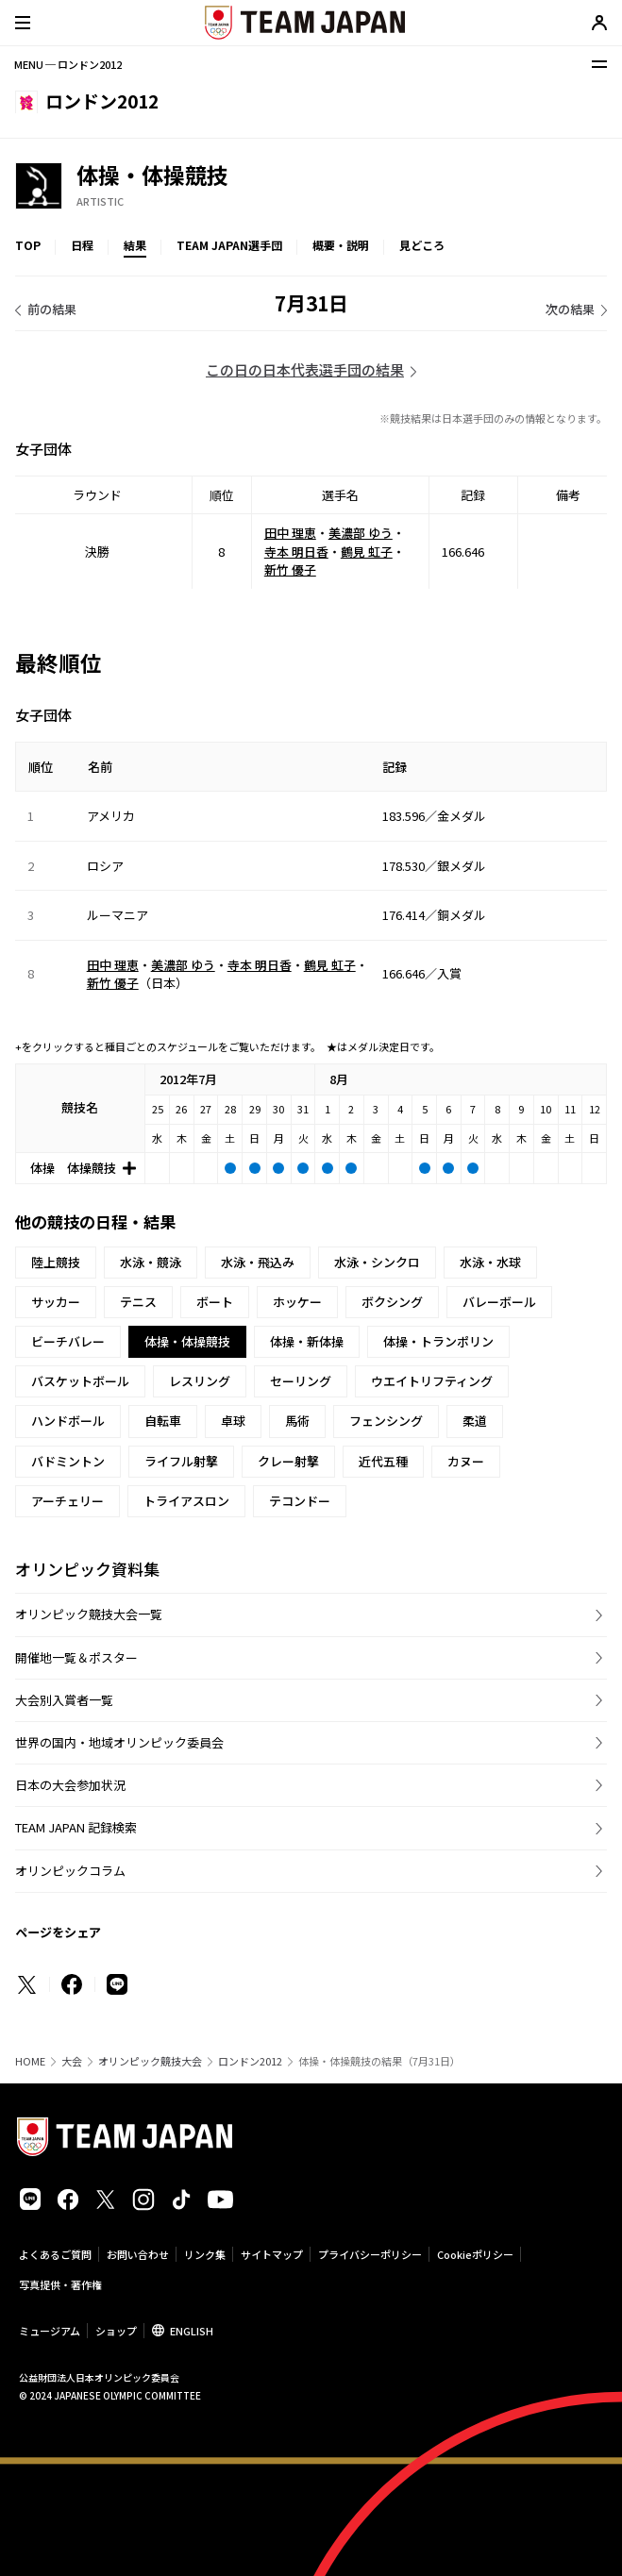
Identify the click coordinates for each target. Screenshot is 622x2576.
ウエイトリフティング (432, 1381)
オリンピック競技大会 (150, 2061)
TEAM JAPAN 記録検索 (76, 1827)
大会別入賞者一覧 (64, 1700)
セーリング (300, 1381)
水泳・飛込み (257, 1262)
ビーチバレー (68, 1341)
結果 (135, 245)
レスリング (199, 1381)
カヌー (465, 1461)
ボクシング (392, 1302)
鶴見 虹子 (367, 551)
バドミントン (68, 1461)
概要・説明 (340, 245)
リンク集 (205, 2254)
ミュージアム (49, 2330)
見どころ (422, 245)
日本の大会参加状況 (70, 1785)
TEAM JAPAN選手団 (229, 245)
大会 (71, 2061)
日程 (82, 245)
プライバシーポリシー (370, 2254)
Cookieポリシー (475, 2254)
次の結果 (570, 309)
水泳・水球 (490, 1262)
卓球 (233, 1421)
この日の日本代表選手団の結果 (305, 369)
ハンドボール (68, 1421)
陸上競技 (55, 1262)
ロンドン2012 (250, 2061)
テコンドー (299, 1501)
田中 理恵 (290, 533)
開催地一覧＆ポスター (76, 1657)
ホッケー (297, 1302)
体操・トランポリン (438, 1341)
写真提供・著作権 (60, 2284)
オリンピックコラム (70, 1871)
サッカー (55, 1302)
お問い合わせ (138, 2254)
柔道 (474, 1421)
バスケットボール (80, 1381)
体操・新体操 (307, 1341)
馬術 (297, 1421)
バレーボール (499, 1302)
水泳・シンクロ (377, 1262)
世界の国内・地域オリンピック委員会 (119, 1742)
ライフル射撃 (181, 1461)
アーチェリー (67, 1501)
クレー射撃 (288, 1461)
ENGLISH (191, 2330)
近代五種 (383, 1461)
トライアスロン (186, 1501)
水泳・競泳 (150, 1262)
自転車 (162, 1421)
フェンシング (386, 1421)
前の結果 (51, 309)
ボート (214, 1302)
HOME (30, 2061)
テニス (138, 1302)
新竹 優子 (290, 569)
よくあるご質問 (55, 2254)
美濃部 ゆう (360, 533)
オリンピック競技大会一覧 (88, 1614)
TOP (28, 245)
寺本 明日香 (296, 551)
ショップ (116, 2330)
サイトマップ (272, 2254)
